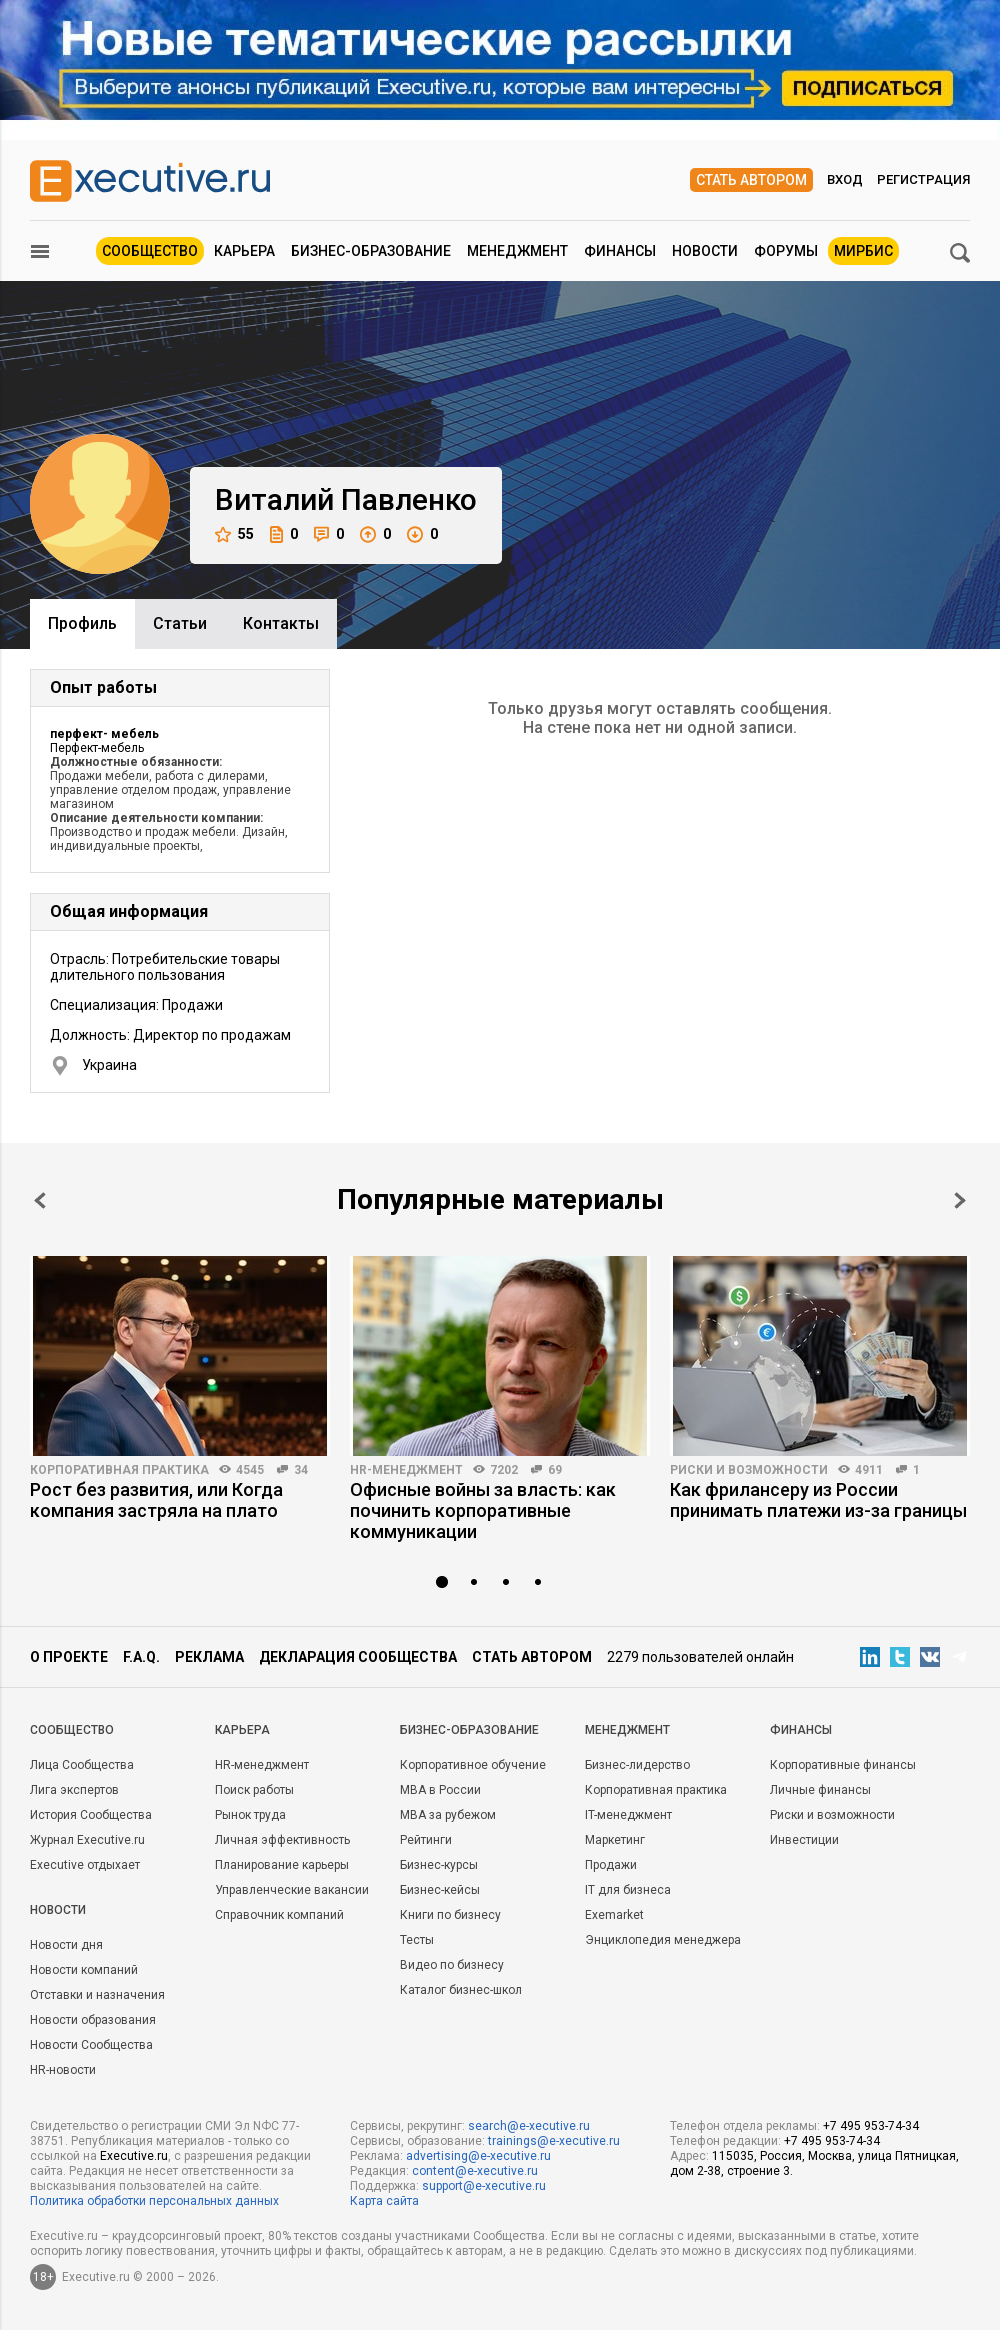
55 (234, 534)
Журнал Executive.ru (87, 1840)
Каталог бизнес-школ (461, 1990)
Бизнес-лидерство (637, 1765)
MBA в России (440, 1790)
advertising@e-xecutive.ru (478, 2156)
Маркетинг (615, 1840)
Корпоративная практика (119, 1470)
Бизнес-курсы (439, 1865)
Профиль (82, 623)
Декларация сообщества (358, 1657)
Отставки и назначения (97, 1995)
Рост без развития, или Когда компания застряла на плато (156, 1500)
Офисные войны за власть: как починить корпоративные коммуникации (483, 1510)
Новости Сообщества (91, 2045)
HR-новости (63, 2070)
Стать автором (751, 180)
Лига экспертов (74, 1790)
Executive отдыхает (85, 1865)
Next (960, 1200)
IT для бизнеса (628, 1890)
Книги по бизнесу (450, 1915)
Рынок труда (250, 1815)
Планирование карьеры (282, 1865)
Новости (705, 251)
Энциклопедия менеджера (663, 1940)
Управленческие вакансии (292, 1890)
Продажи (611, 1865)
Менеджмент (517, 251)
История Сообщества (91, 1815)
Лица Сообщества (82, 1765)
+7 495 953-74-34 (871, 2126)
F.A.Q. (141, 1657)
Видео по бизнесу (452, 1965)
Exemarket (614, 1915)
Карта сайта (384, 2201)
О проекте (69, 1657)
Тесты (417, 1940)
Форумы (786, 251)
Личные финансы (820, 1790)
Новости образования (93, 2020)
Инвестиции (804, 1840)
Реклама (209, 1657)
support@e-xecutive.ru (484, 2186)
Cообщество (72, 1730)
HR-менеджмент (406, 1470)
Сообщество (150, 251)
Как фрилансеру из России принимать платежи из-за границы (818, 1500)
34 (301, 1470)
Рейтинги (426, 1840)
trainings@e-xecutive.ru (554, 2141)
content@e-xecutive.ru (475, 2171)
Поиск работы (254, 1790)
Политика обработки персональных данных (154, 2201)
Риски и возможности (749, 1470)
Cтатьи (180, 623)
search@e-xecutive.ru (529, 2126)
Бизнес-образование (371, 251)
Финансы (620, 251)
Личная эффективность (282, 1840)
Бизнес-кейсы (440, 1890)
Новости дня (66, 1945)
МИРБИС (863, 251)
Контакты (281, 623)
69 (555, 1470)
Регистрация (923, 179)
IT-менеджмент (628, 1815)
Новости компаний (84, 1970)
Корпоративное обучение (473, 1765)
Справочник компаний (279, 1915)
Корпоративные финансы (843, 1765)
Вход (845, 179)
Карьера (244, 251)
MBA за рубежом (448, 1815)
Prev (40, 1200)
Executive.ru (134, 2156)
